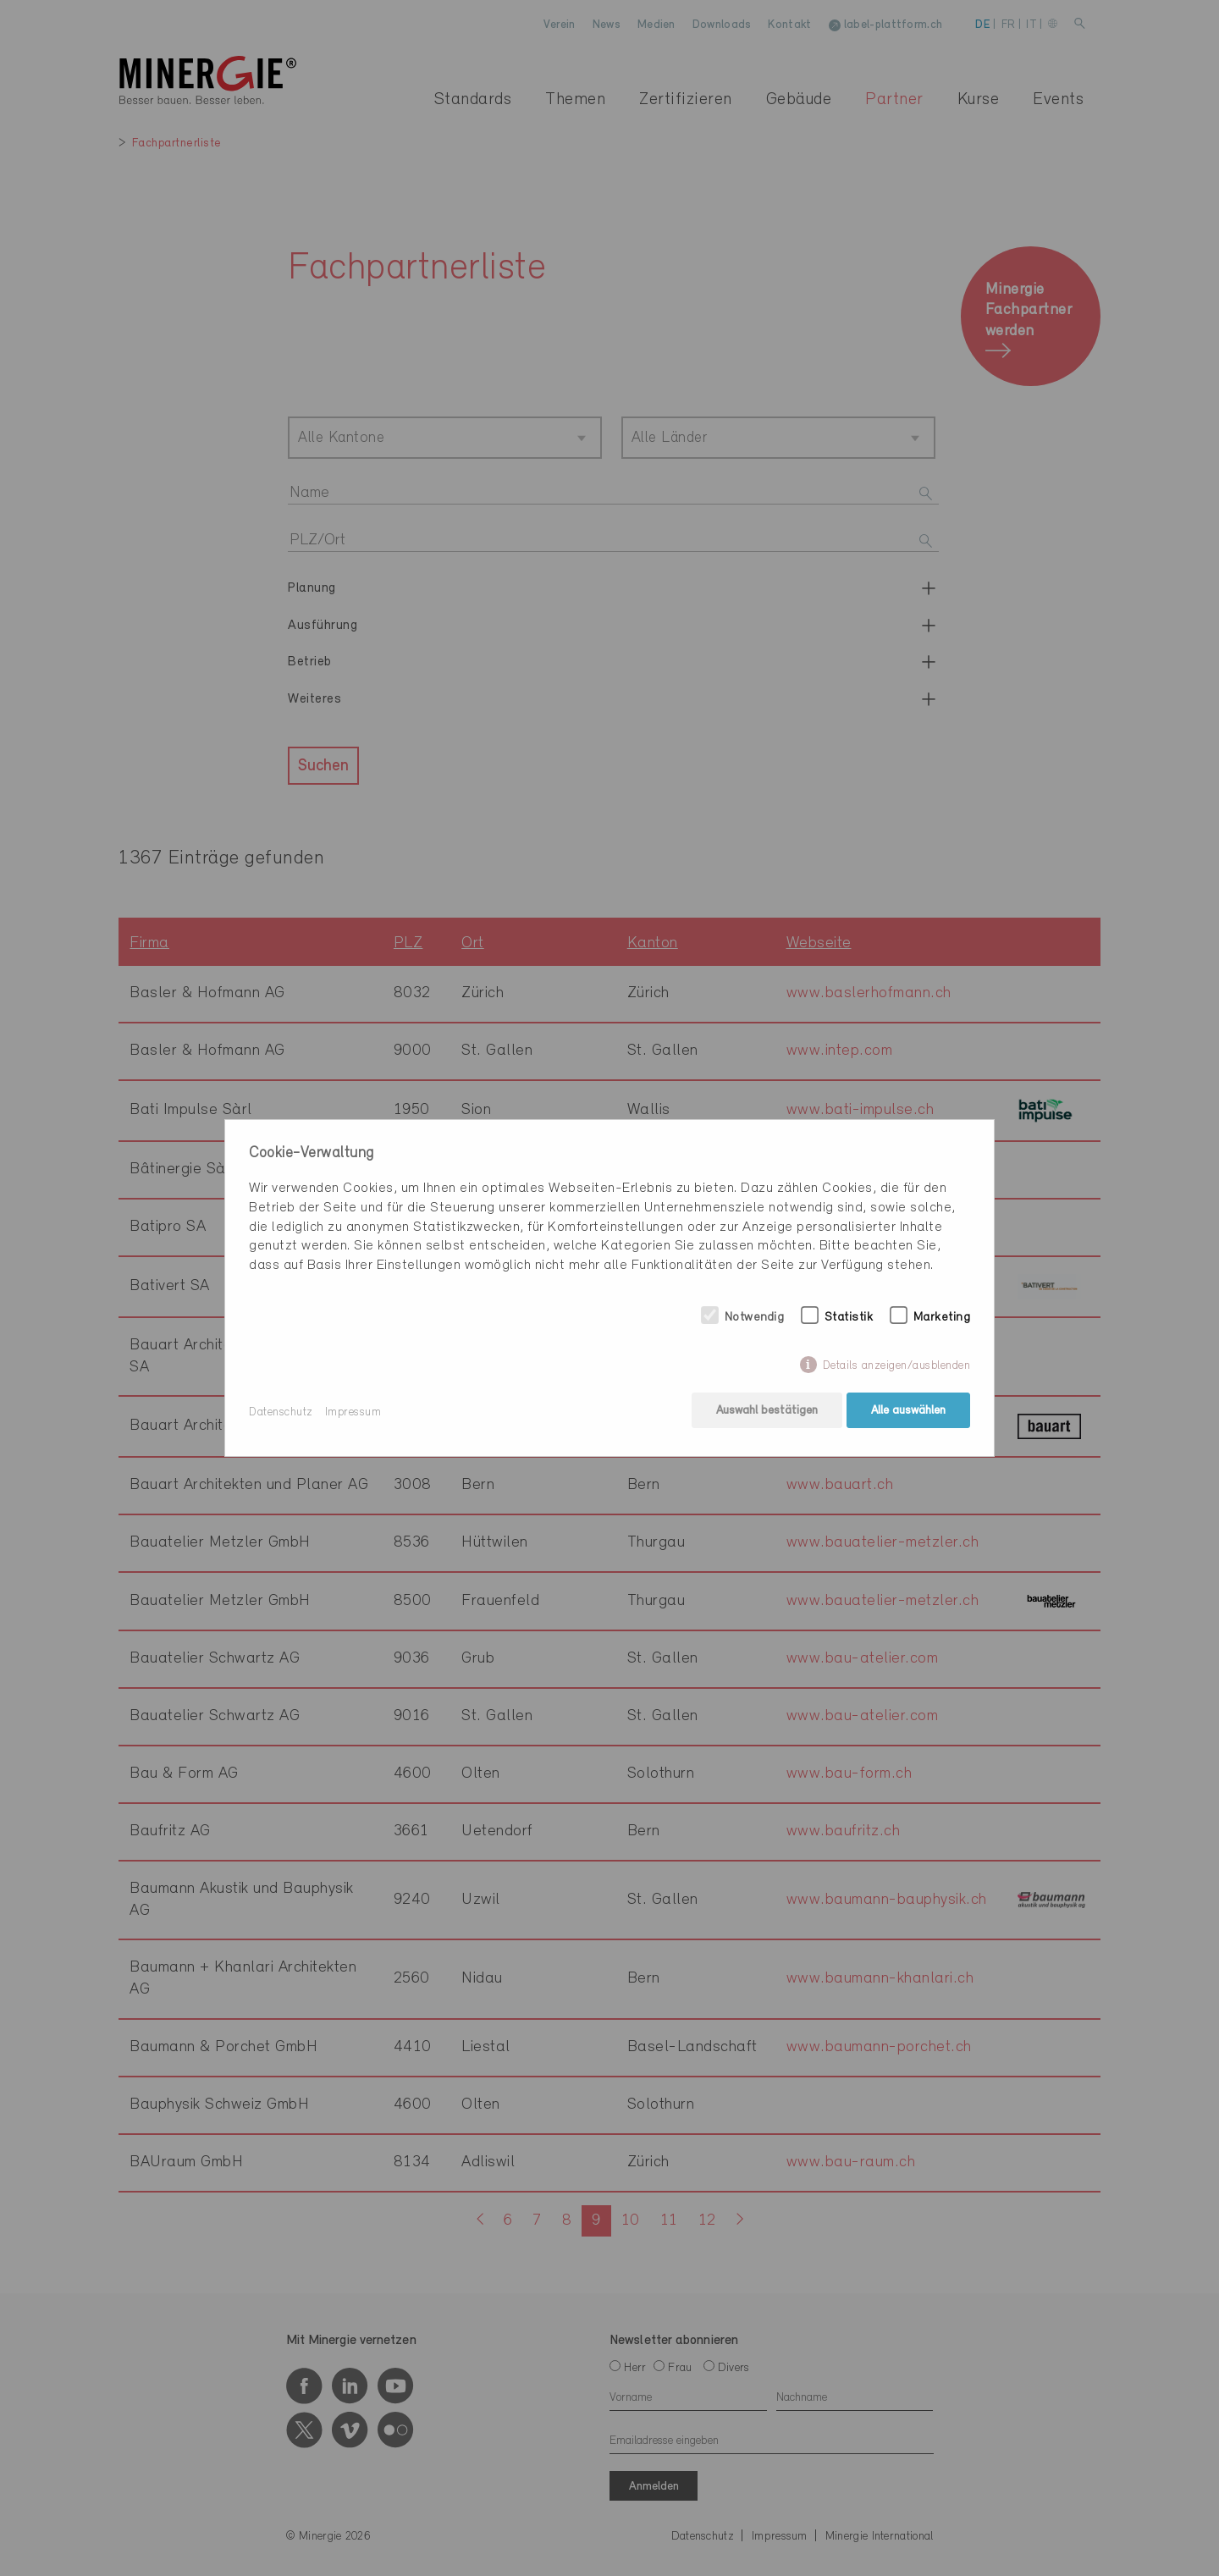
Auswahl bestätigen (765, 1412)
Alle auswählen (908, 1412)
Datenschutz (281, 1412)
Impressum (353, 1412)
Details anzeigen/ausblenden (897, 1367)
